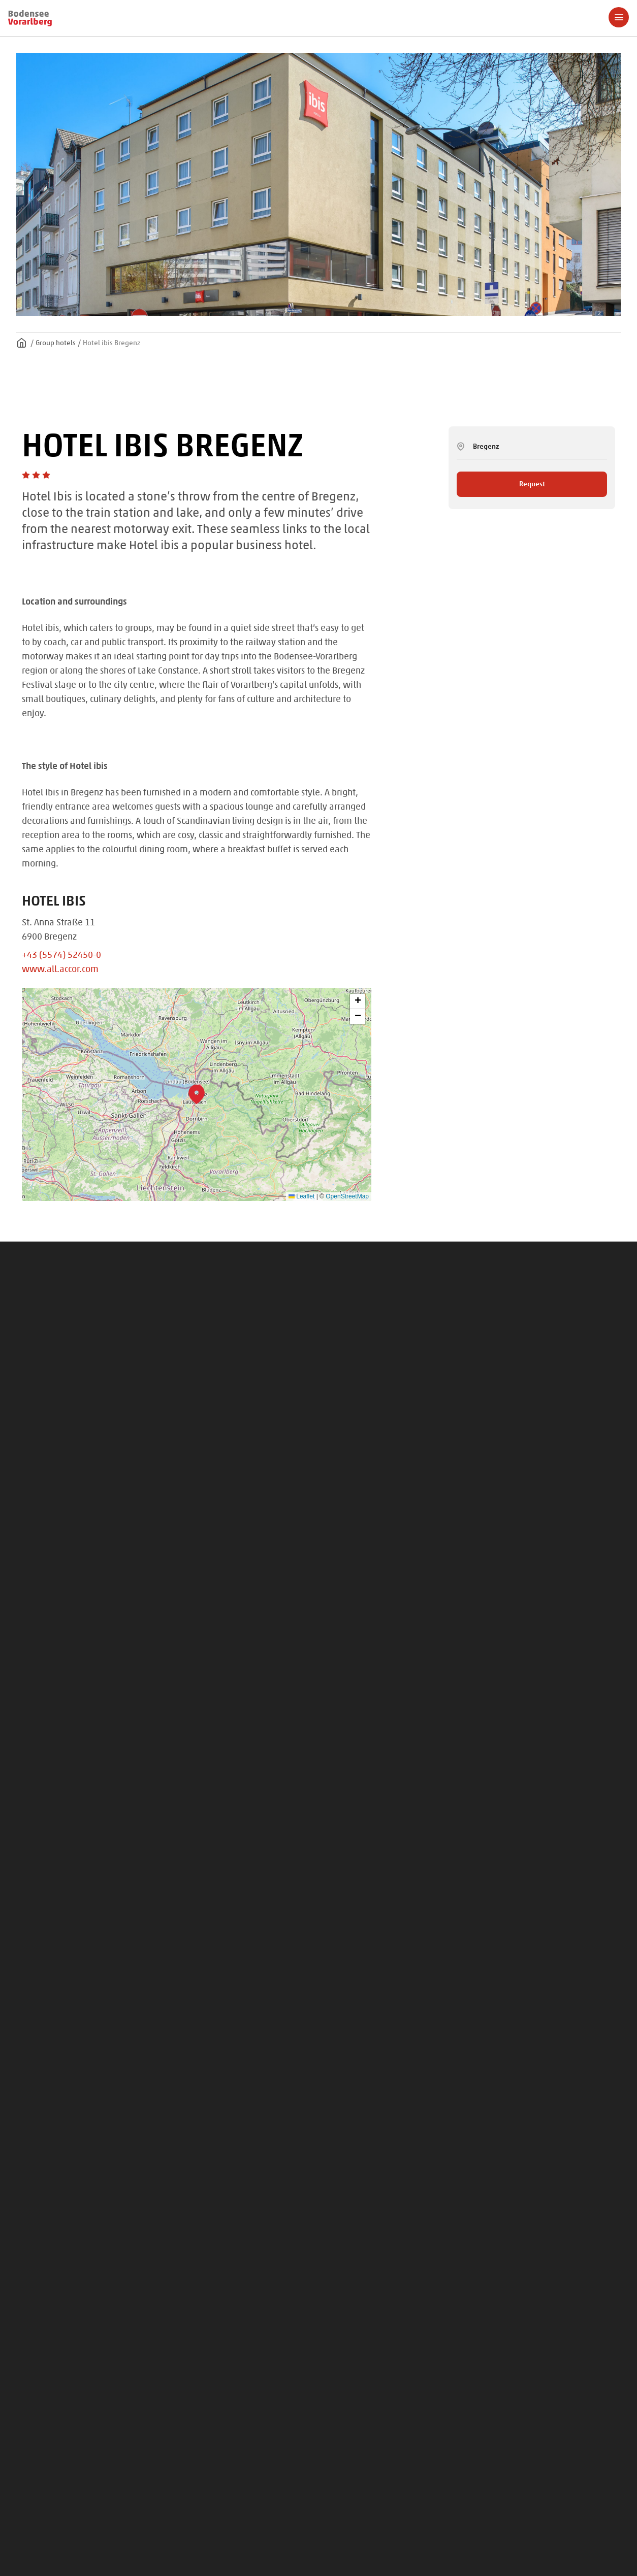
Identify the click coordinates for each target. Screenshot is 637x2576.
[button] (196, 1094)
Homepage (21, 343)
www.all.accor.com (60, 968)
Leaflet (301, 1196)
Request (532, 484)
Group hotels (56, 343)
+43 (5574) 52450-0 (61, 954)
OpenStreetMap (347, 1196)
